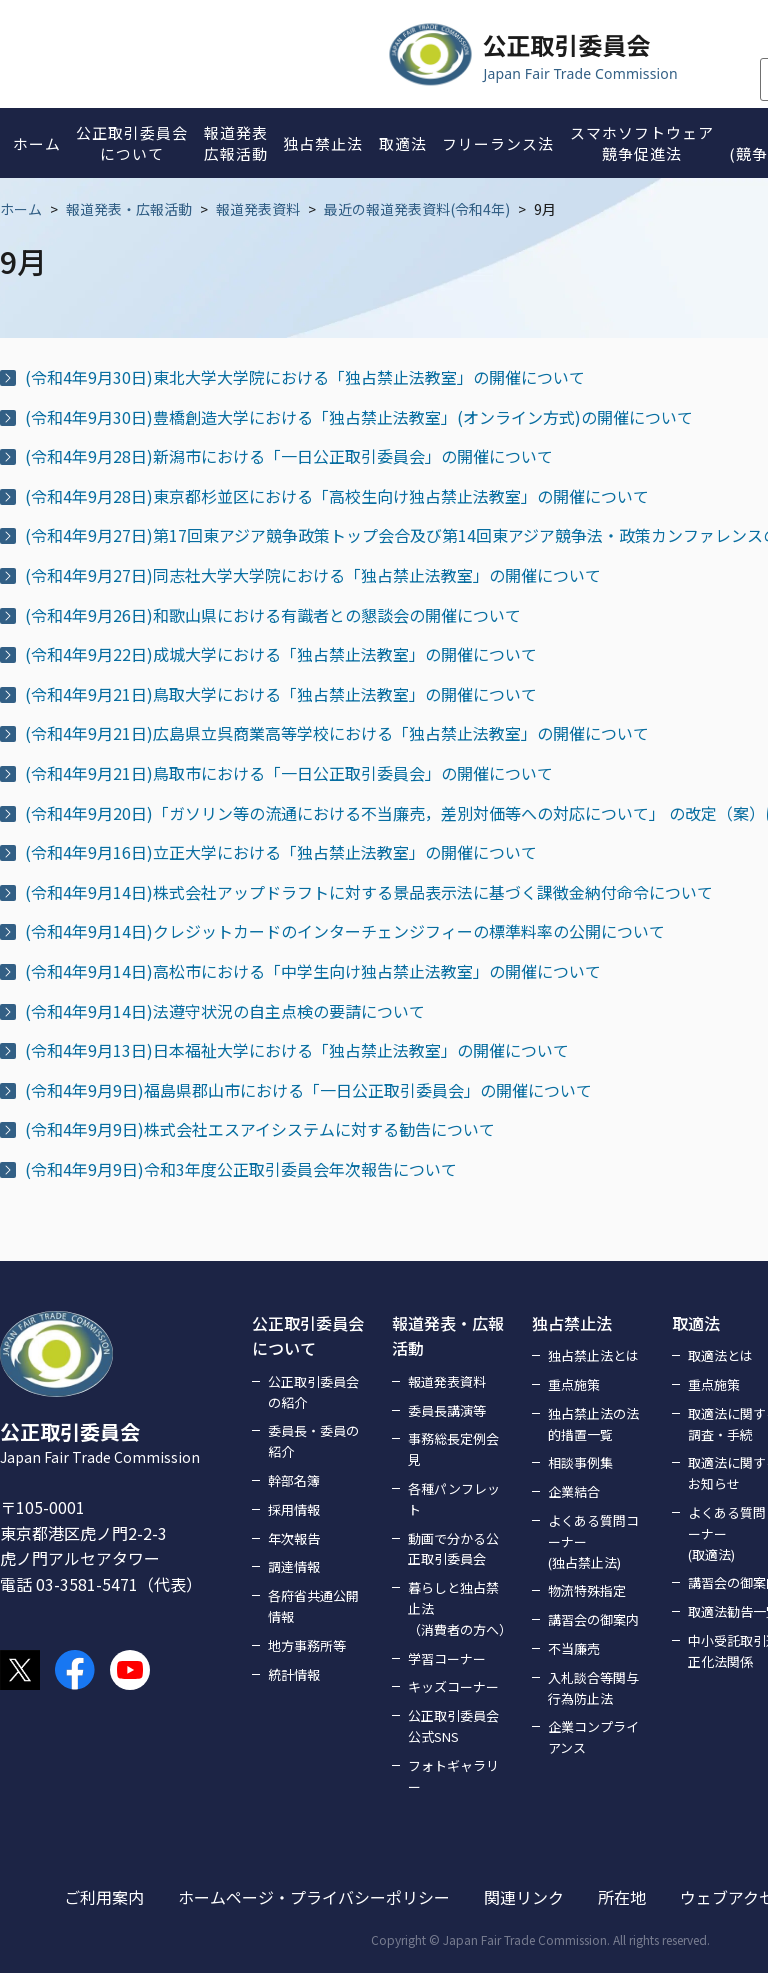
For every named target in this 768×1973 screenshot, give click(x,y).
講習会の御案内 (593, 1619)
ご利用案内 (104, 1897)
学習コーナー (447, 1658)
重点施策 (574, 1384)
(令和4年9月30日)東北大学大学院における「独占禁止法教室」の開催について (305, 377)
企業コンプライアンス (593, 1737)
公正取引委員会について (308, 1336)
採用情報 (294, 1509)
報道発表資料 (258, 209)
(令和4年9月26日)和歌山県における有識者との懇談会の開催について (273, 615)
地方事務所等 (307, 1645)
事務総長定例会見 (453, 1449)
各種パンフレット (454, 1499)
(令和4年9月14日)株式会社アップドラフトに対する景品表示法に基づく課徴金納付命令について (369, 892)
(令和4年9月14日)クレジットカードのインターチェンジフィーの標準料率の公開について (345, 931)
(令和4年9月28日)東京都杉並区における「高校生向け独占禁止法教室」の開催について (337, 496)
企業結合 (574, 1491)
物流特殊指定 (587, 1590)
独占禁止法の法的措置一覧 (593, 1424)
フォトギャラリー (453, 1776)
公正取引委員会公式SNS (453, 1726)
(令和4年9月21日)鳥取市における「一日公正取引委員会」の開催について (289, 773)
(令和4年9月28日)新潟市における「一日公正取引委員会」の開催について (289, 456)
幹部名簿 (294, 1480)
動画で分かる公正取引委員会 (453, 1549)
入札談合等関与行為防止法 (593, 1688)
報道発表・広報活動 (129, 209)
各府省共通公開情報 (313, 1606)
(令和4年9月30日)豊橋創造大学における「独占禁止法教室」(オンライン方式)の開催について (359, 417)
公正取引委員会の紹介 (313, 1392)
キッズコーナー (453, 1686)
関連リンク (524, 1897)
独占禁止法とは (593, 1355)
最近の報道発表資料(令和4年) (417, 209)
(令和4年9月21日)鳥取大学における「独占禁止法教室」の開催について (281, 694)
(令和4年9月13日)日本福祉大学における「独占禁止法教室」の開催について (297, 1050)
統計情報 (294, 1674)
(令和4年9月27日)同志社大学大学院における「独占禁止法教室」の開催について (313, 575)
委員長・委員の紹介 (313, 1441)
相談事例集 (580, 1462)
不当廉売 (574, 1648)
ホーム (21, 209)
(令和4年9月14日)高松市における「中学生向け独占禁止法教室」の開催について (313, 971)
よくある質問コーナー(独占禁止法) (593, 1541)
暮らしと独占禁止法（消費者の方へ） (458, 1608)
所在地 (622, 1897)
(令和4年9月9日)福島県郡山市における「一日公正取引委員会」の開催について (308, 1090)
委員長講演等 (447, 1410)
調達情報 (294, 1566)
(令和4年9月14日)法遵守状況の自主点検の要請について (225, 1011)
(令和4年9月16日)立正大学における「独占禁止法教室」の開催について (281, 852)
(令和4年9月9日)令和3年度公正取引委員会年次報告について (241, 1169)
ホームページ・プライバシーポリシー (314, 1897)
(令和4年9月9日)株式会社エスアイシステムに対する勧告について (260, 1129)
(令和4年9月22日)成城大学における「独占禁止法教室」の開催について (281, 654)
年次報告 (294, 1538)
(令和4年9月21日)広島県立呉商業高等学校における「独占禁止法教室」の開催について (337, 733)
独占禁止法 (572, 1323)
